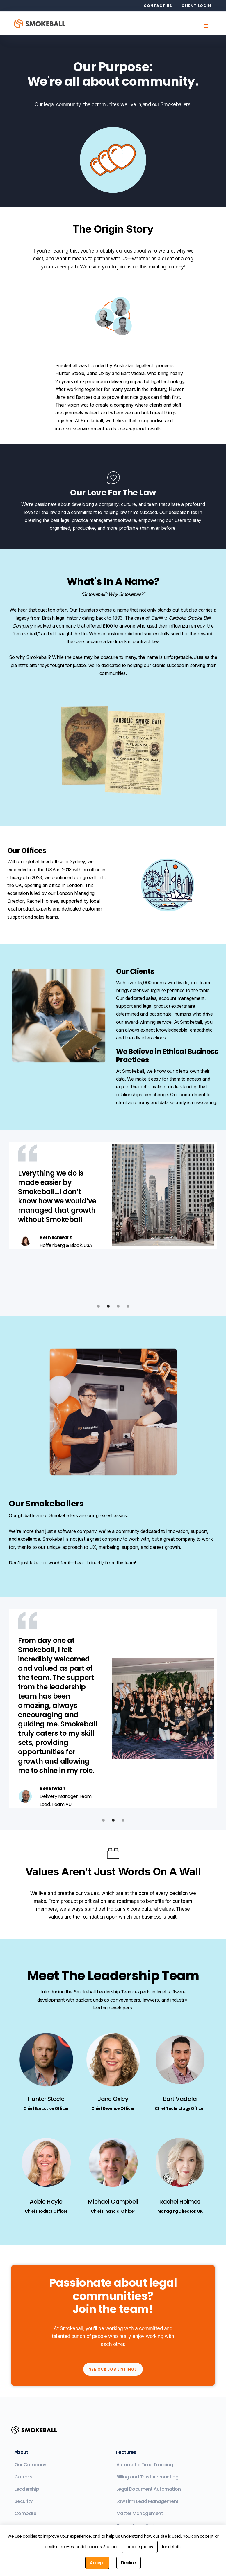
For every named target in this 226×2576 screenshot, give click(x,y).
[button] (206, 26)
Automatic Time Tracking (144, 2464)
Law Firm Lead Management (147, 2501)
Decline (128, 2563)
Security (24, 2501)
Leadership (27, 2489)
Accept (97, 2563)
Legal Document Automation (148, 2489)
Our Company (30, 2464)
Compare (25, 2513)
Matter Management (139, 2513)
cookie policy (139, 2547)
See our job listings (113, 2369)
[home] (43, 23)
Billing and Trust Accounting (147, 2477)
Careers (24, 2477)
